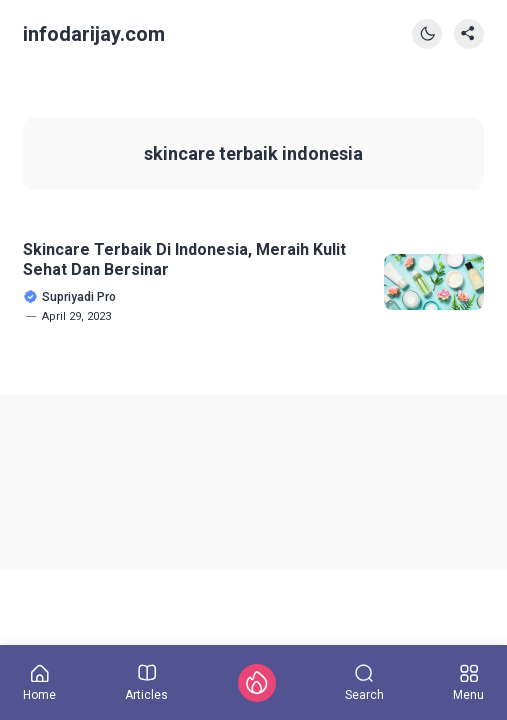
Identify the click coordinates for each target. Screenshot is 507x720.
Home (39, 683)
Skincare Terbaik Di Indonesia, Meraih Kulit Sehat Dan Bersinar (184, 259)
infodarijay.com (94, 34)
